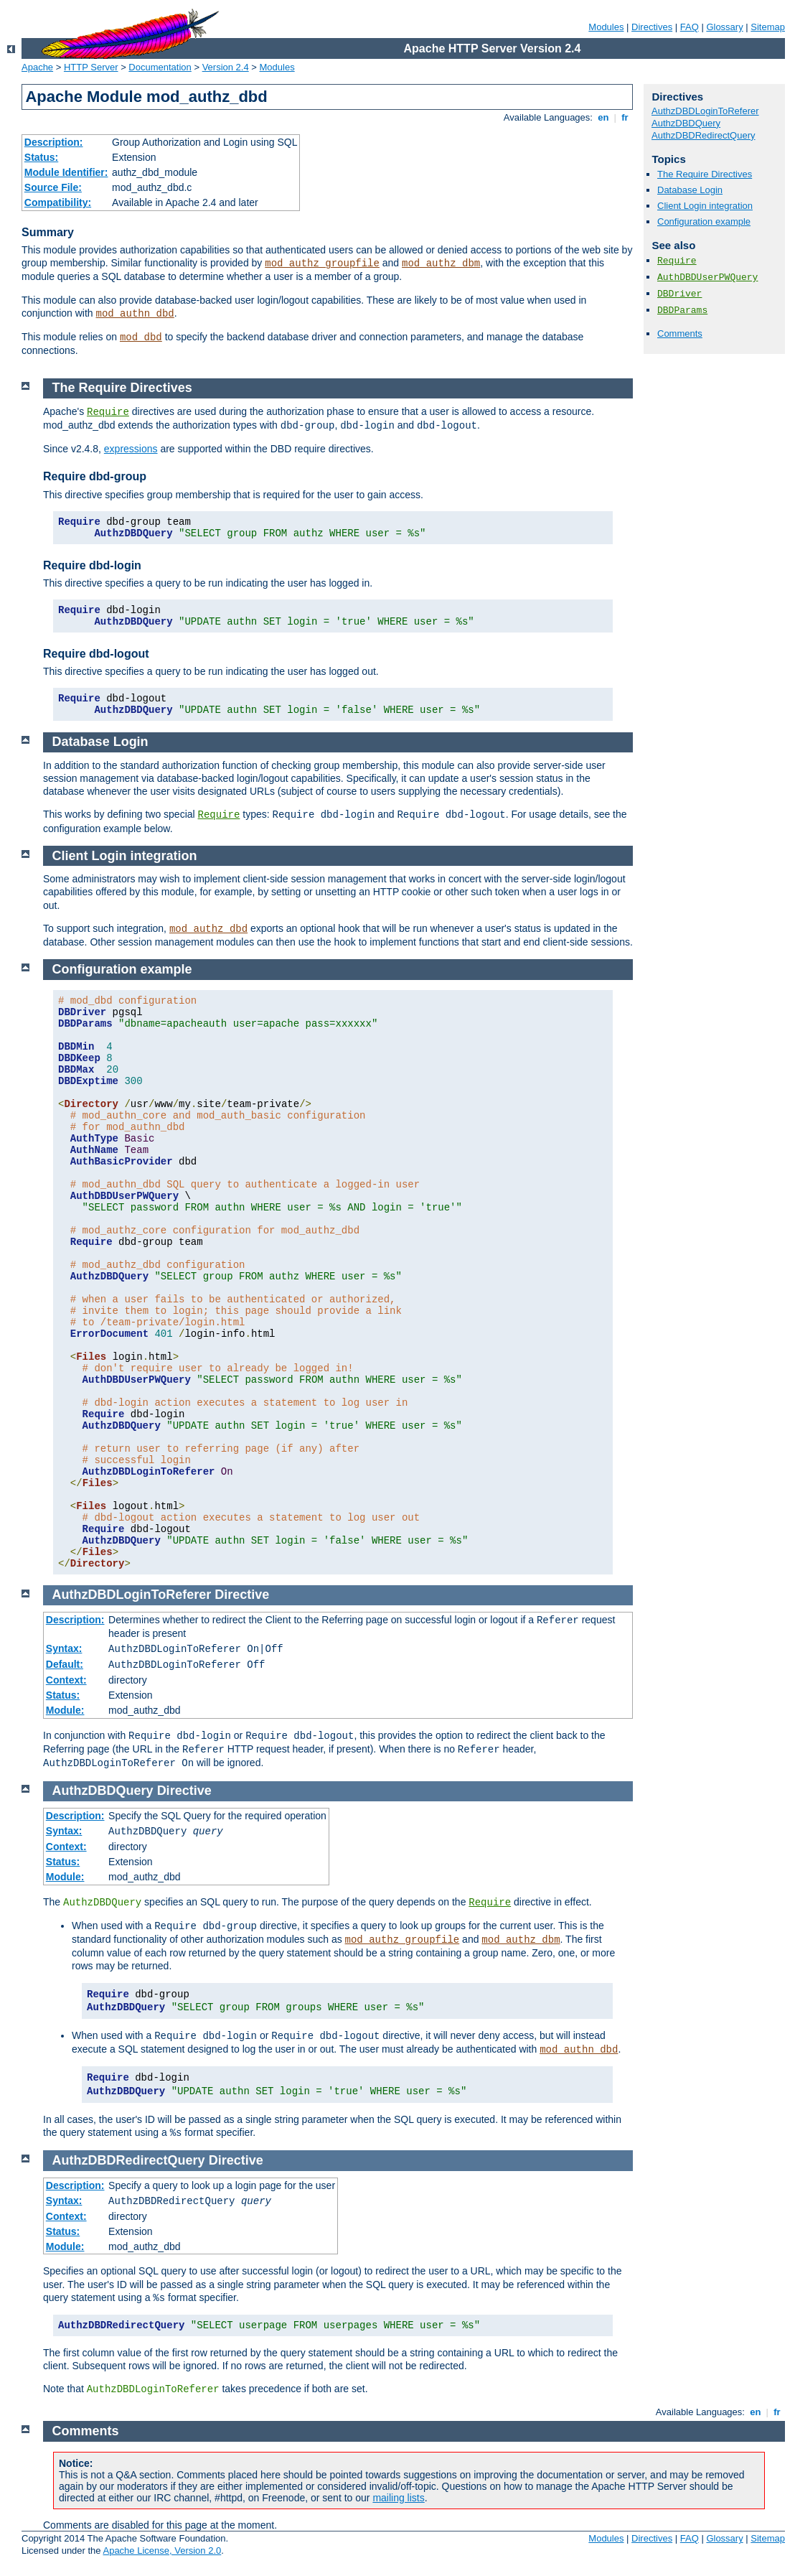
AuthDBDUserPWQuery (707, 277)
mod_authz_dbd (208, 929)
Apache (37, 67)
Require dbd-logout (96, 654)
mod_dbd (141, 337)
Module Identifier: (66, 172)
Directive (242, 1594)
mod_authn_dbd (135, 313)
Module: (65, 1710)
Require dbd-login (92, 565)
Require (677, 261)
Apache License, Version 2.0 (162, 2550)
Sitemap (768, 27)
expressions (131, 448)
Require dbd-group (94, 476)
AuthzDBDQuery (685, 123)
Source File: (53, 187)
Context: (66, 1680)
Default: (64, 1664)
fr (625, 117)
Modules (606, 27)
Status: (41, 157)
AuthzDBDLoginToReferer (705, 111)
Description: (53, 142)
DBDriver (679, 294)
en (603, 117)
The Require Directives (704, 174)
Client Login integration (705, 205)
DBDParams (682, 310)
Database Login (690, 190)
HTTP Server (91, 67)
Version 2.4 (225, 67)
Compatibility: (57, 202)
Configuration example (704, 221)
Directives (651, 27)
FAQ (689, 27)
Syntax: (64, 1648)
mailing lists (398, 2497)
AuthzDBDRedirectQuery (703, 135)
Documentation (159, 67)
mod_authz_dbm (441, 263)
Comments (679, 333)
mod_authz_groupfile (322, 263)
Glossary (724, 27)
